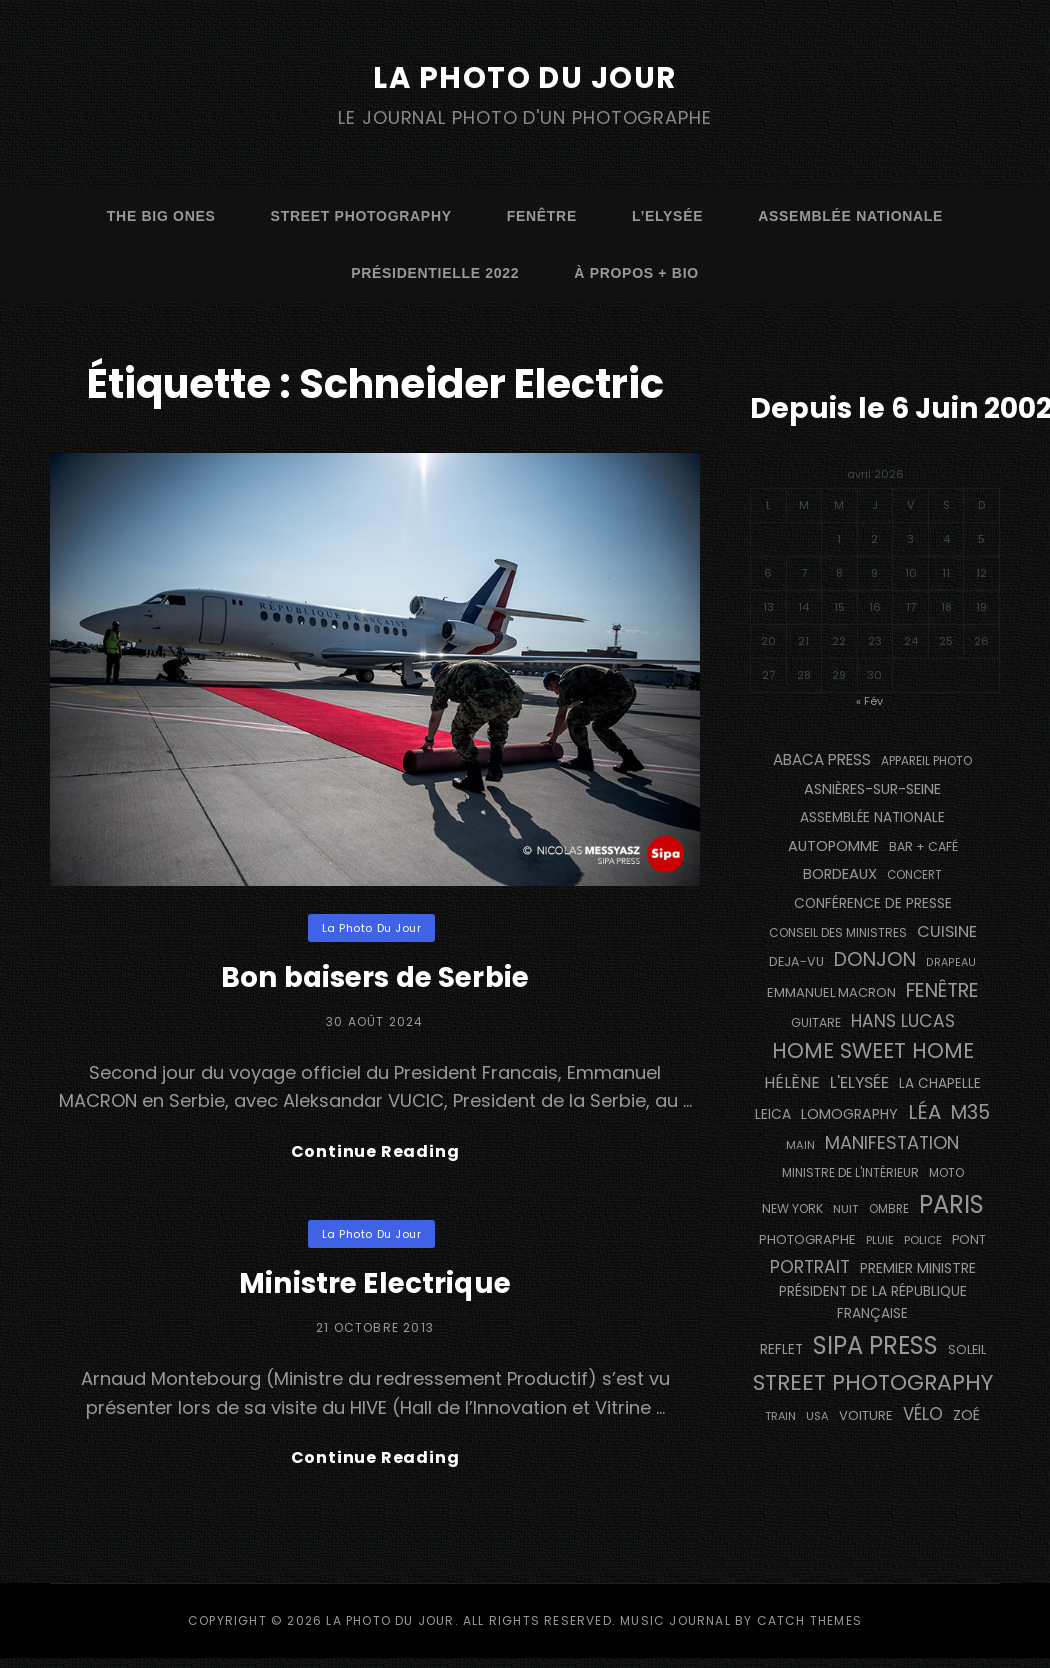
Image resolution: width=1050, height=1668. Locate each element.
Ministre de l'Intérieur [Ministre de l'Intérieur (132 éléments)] (850, 1172)
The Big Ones (161, 216)
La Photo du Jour (525, 76)
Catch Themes (809, 1630)
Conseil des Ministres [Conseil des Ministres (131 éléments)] (838, 931)
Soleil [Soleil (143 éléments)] (967, 1349)
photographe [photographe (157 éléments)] (807, 1239)
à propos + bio (636, 273)
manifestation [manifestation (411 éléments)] (892, 1141)
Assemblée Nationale (850, 216)
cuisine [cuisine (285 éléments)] (947, 930)
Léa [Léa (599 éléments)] (924, 1112)
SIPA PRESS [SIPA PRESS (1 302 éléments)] (875, 1345)
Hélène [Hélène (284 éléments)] (792, 1082)
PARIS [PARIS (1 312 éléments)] (951, 1204)
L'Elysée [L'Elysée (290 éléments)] (859, 1082)
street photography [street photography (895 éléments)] (873, 1382)
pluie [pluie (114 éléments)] (880, 1240)
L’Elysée (667, 216)
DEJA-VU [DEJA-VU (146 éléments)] (796, 961)
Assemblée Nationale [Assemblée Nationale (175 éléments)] (872, 817)
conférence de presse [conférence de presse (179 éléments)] (873, 903)
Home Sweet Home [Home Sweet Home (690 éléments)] (873, 1050)
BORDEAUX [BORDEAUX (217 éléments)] (840, 874)
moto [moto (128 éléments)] (946, 1173)
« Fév (869, 700)
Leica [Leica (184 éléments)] (773, 1114)
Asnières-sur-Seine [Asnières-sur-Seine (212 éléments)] (872, 788)
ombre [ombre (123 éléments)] (889, 1209)
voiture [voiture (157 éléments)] (866, 1415)
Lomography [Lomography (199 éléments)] (849, 1114)
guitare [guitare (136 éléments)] (816, 1021)
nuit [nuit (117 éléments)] (846, 1209)
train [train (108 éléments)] (780, 1416)
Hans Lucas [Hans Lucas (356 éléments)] (903, 1020)
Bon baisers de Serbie (374, 976)
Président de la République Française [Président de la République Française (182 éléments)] (873, 1302)
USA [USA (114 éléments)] (817, 1416)
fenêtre (542, 216)
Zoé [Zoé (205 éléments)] (966, 1415)
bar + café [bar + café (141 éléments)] (923, 846)
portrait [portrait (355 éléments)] (810, 1267)
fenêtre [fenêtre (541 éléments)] (942, 990)
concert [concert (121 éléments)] (914, 875)
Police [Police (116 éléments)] (923, 1240)
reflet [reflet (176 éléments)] (781, 1349)
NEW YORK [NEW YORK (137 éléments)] (792, 1208)
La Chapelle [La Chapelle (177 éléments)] (940, 1083)
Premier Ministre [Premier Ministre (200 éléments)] (918, 1268)
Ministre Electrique (375, 1288)
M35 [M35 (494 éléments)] (970, 1112)
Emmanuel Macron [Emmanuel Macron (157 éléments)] (831, 992)
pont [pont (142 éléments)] (969, 1239)
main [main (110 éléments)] (800, 1144)
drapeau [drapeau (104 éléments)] (951, 962)
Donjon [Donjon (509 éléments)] (875, 959)
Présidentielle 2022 (435, 273)
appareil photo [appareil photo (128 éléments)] (926, 761)
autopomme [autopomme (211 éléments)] (833, 846)
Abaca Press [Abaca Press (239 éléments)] (822, 759)
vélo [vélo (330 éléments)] (923, 1414)
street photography (361, 216)
